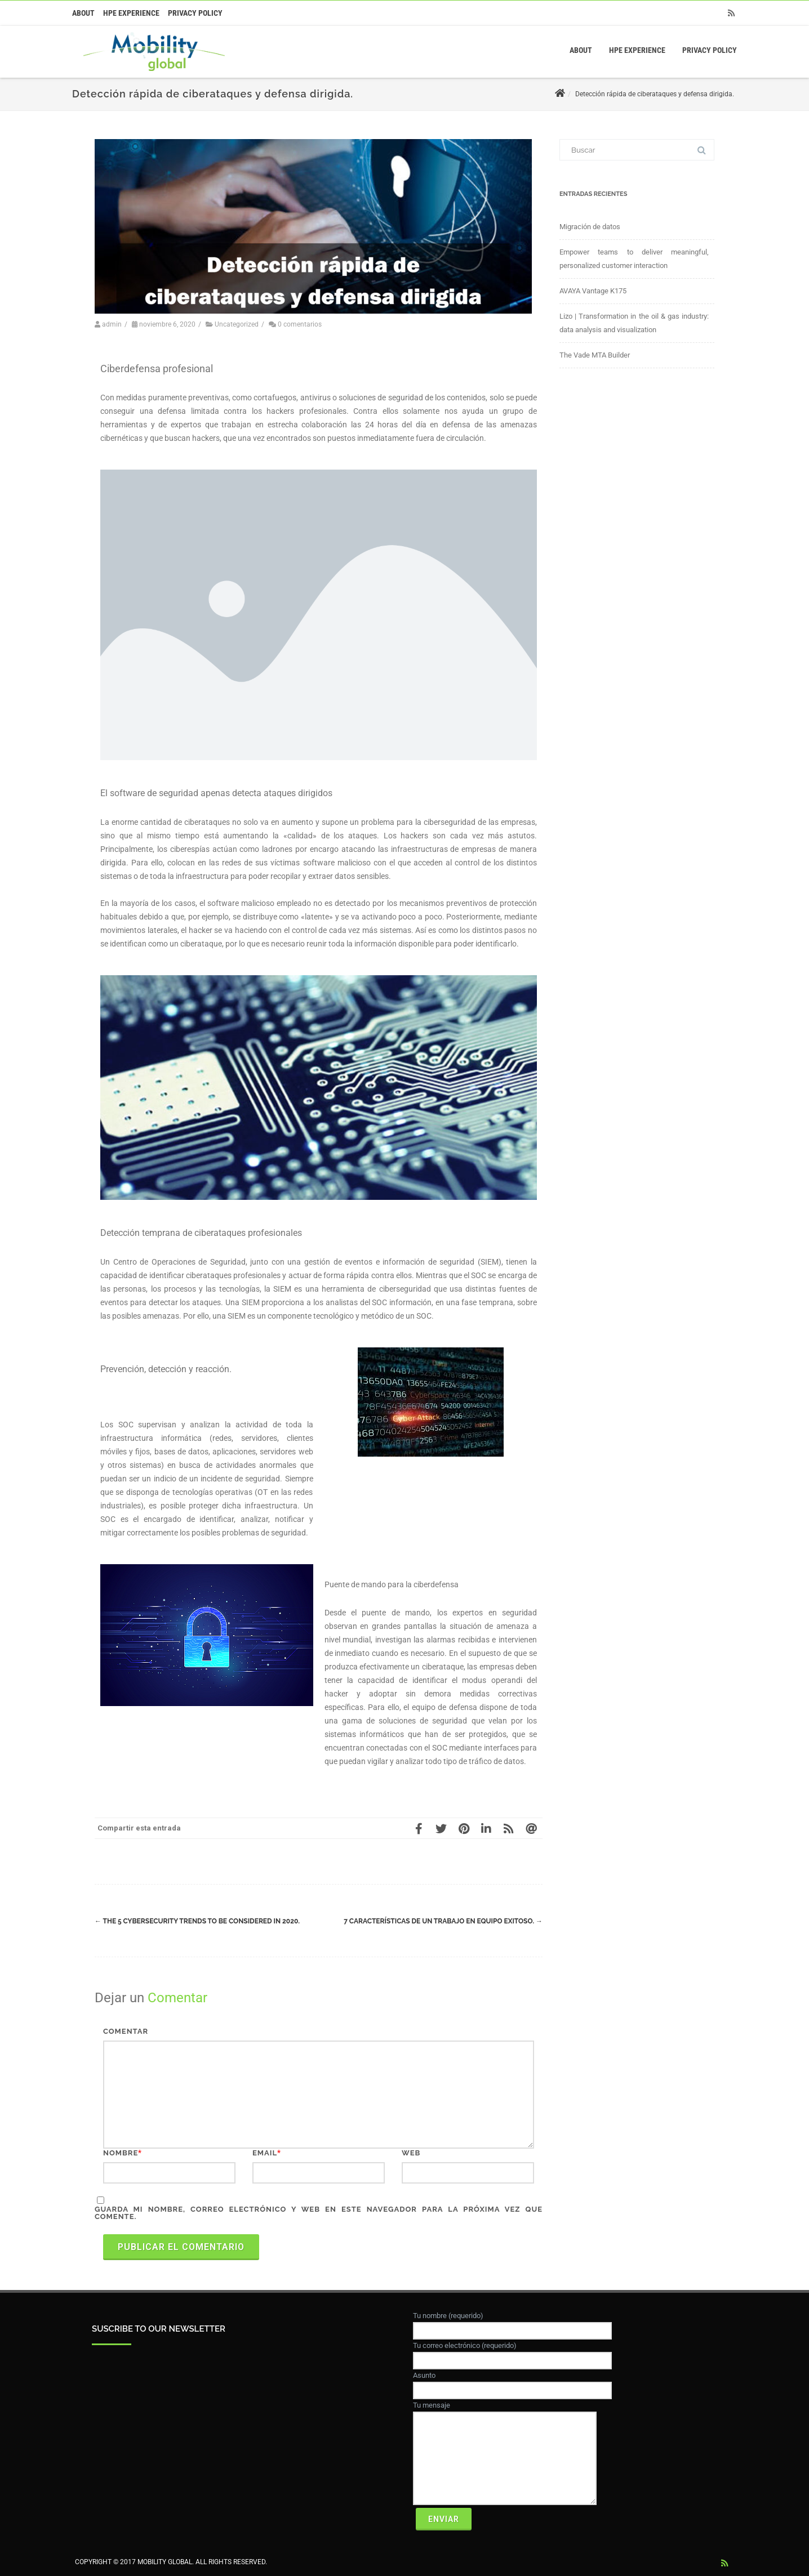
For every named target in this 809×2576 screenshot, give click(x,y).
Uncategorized (237, 324)
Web (411, 2153)
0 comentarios (300, 324)
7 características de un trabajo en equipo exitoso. (443, 1921)
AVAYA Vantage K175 (592, 291)
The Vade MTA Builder (594, 355)
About (83, 12)
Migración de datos (589, 226)
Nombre (120, 2153)
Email (264, 2153)
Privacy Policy (195, 12)
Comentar (125, 2031)
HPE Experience (131, 12)
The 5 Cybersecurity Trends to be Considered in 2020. (197, 1921)
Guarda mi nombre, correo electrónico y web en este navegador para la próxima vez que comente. (319, 2213)
